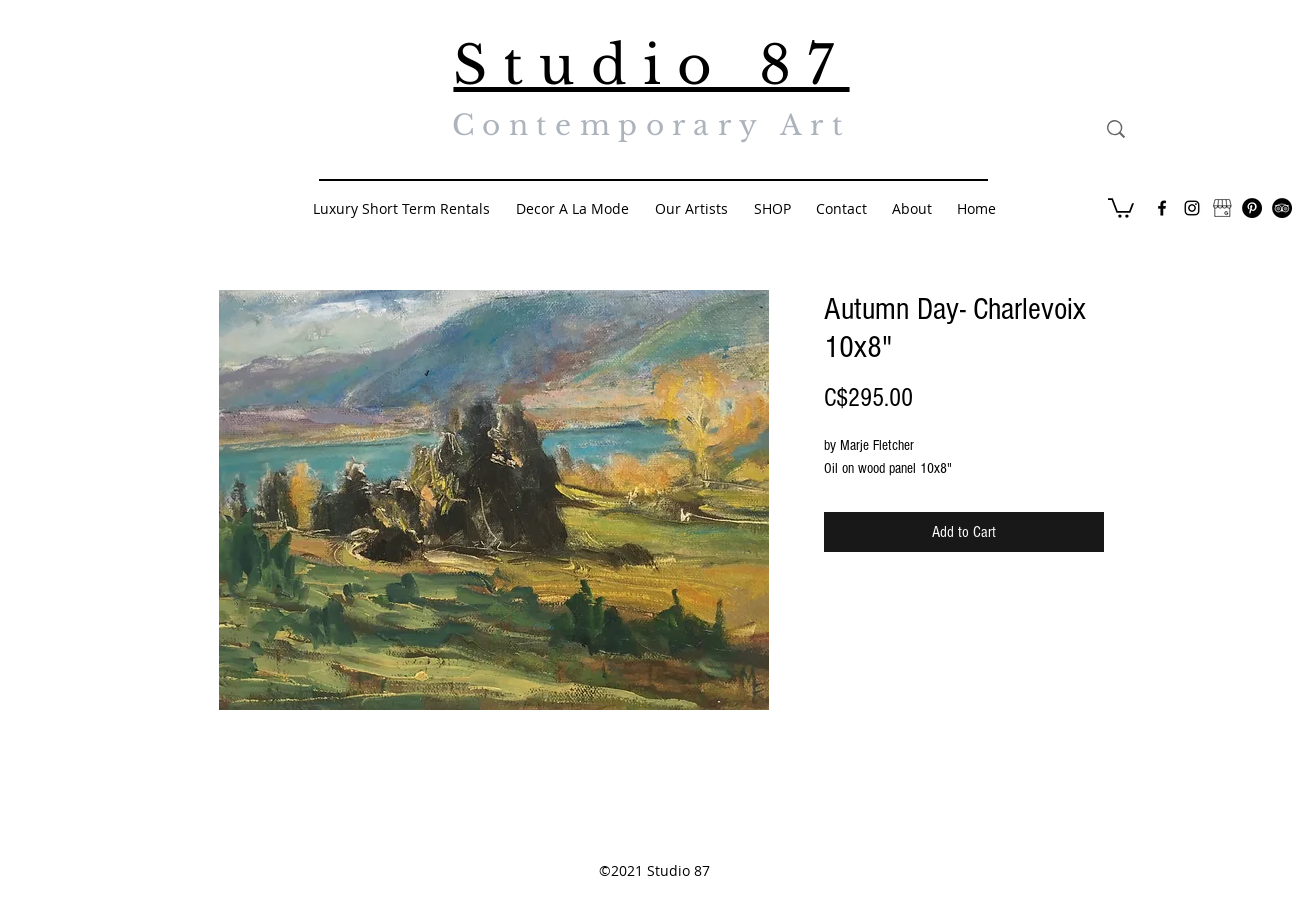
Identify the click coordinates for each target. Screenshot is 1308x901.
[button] (1121, 207)
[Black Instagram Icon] (1192, 208)
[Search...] (1208, 129)
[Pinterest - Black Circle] (1252, 208)
